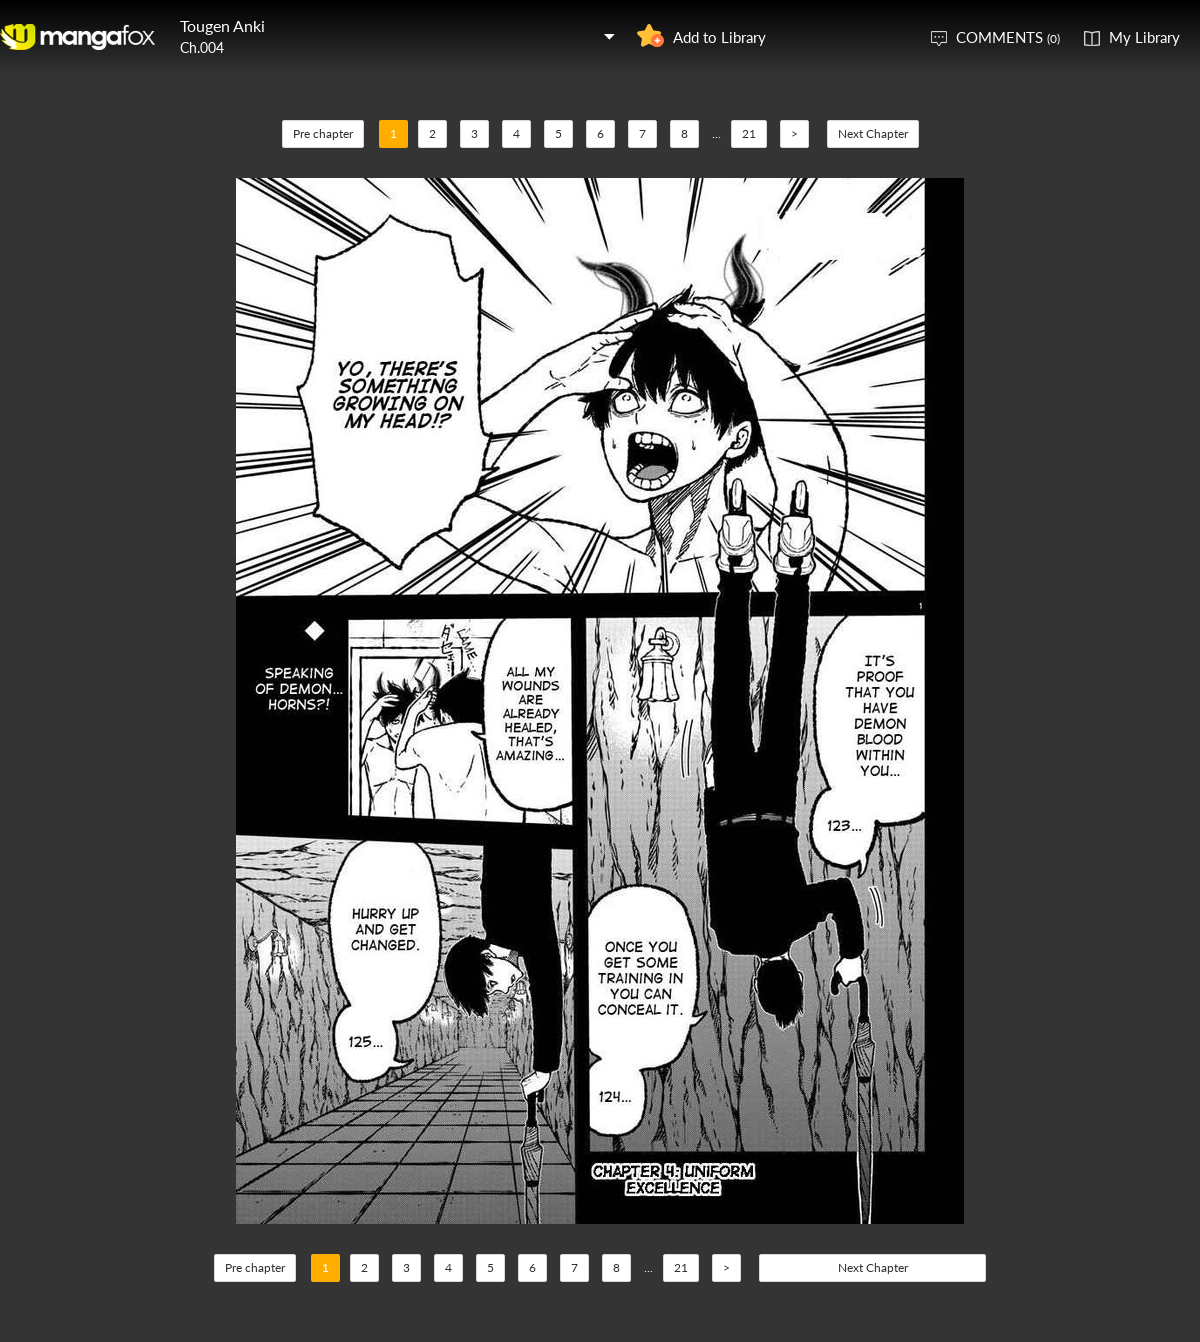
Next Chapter (873, 133)
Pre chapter (323, 133)
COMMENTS (1008, 37)
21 (749, 133)
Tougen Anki (222, 25)
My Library (1144, 37)
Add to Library (719, 37)
